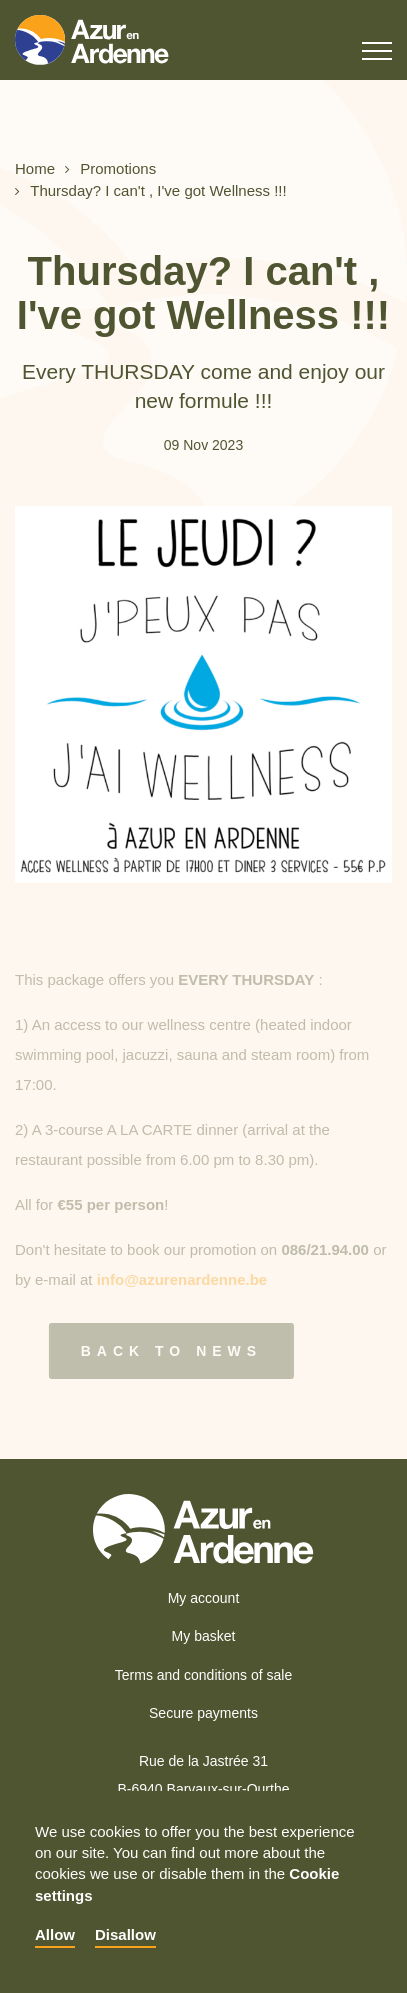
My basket (204, 1636)
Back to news (164, 1351)
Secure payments (203, 1713)
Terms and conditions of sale (203, 1675)
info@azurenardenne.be (182, 1285)
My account (204, 1598)
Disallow (125, 1934)
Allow (55, 1934)
